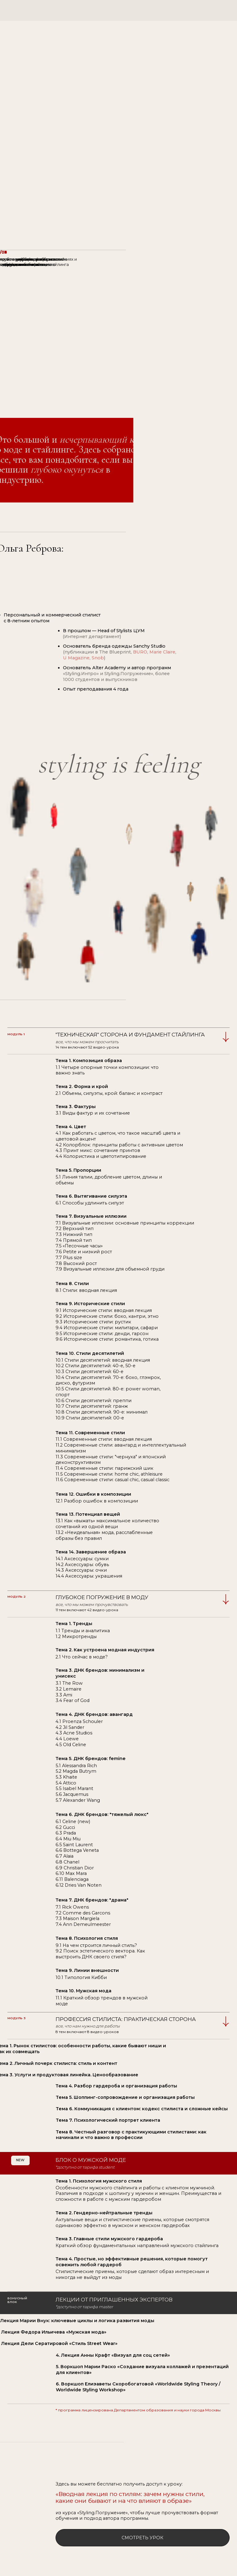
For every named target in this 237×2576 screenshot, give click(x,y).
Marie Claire (162, 652)
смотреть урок (142, 2537)
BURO (140, 652)
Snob (98, 658)
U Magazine (76, 658)
